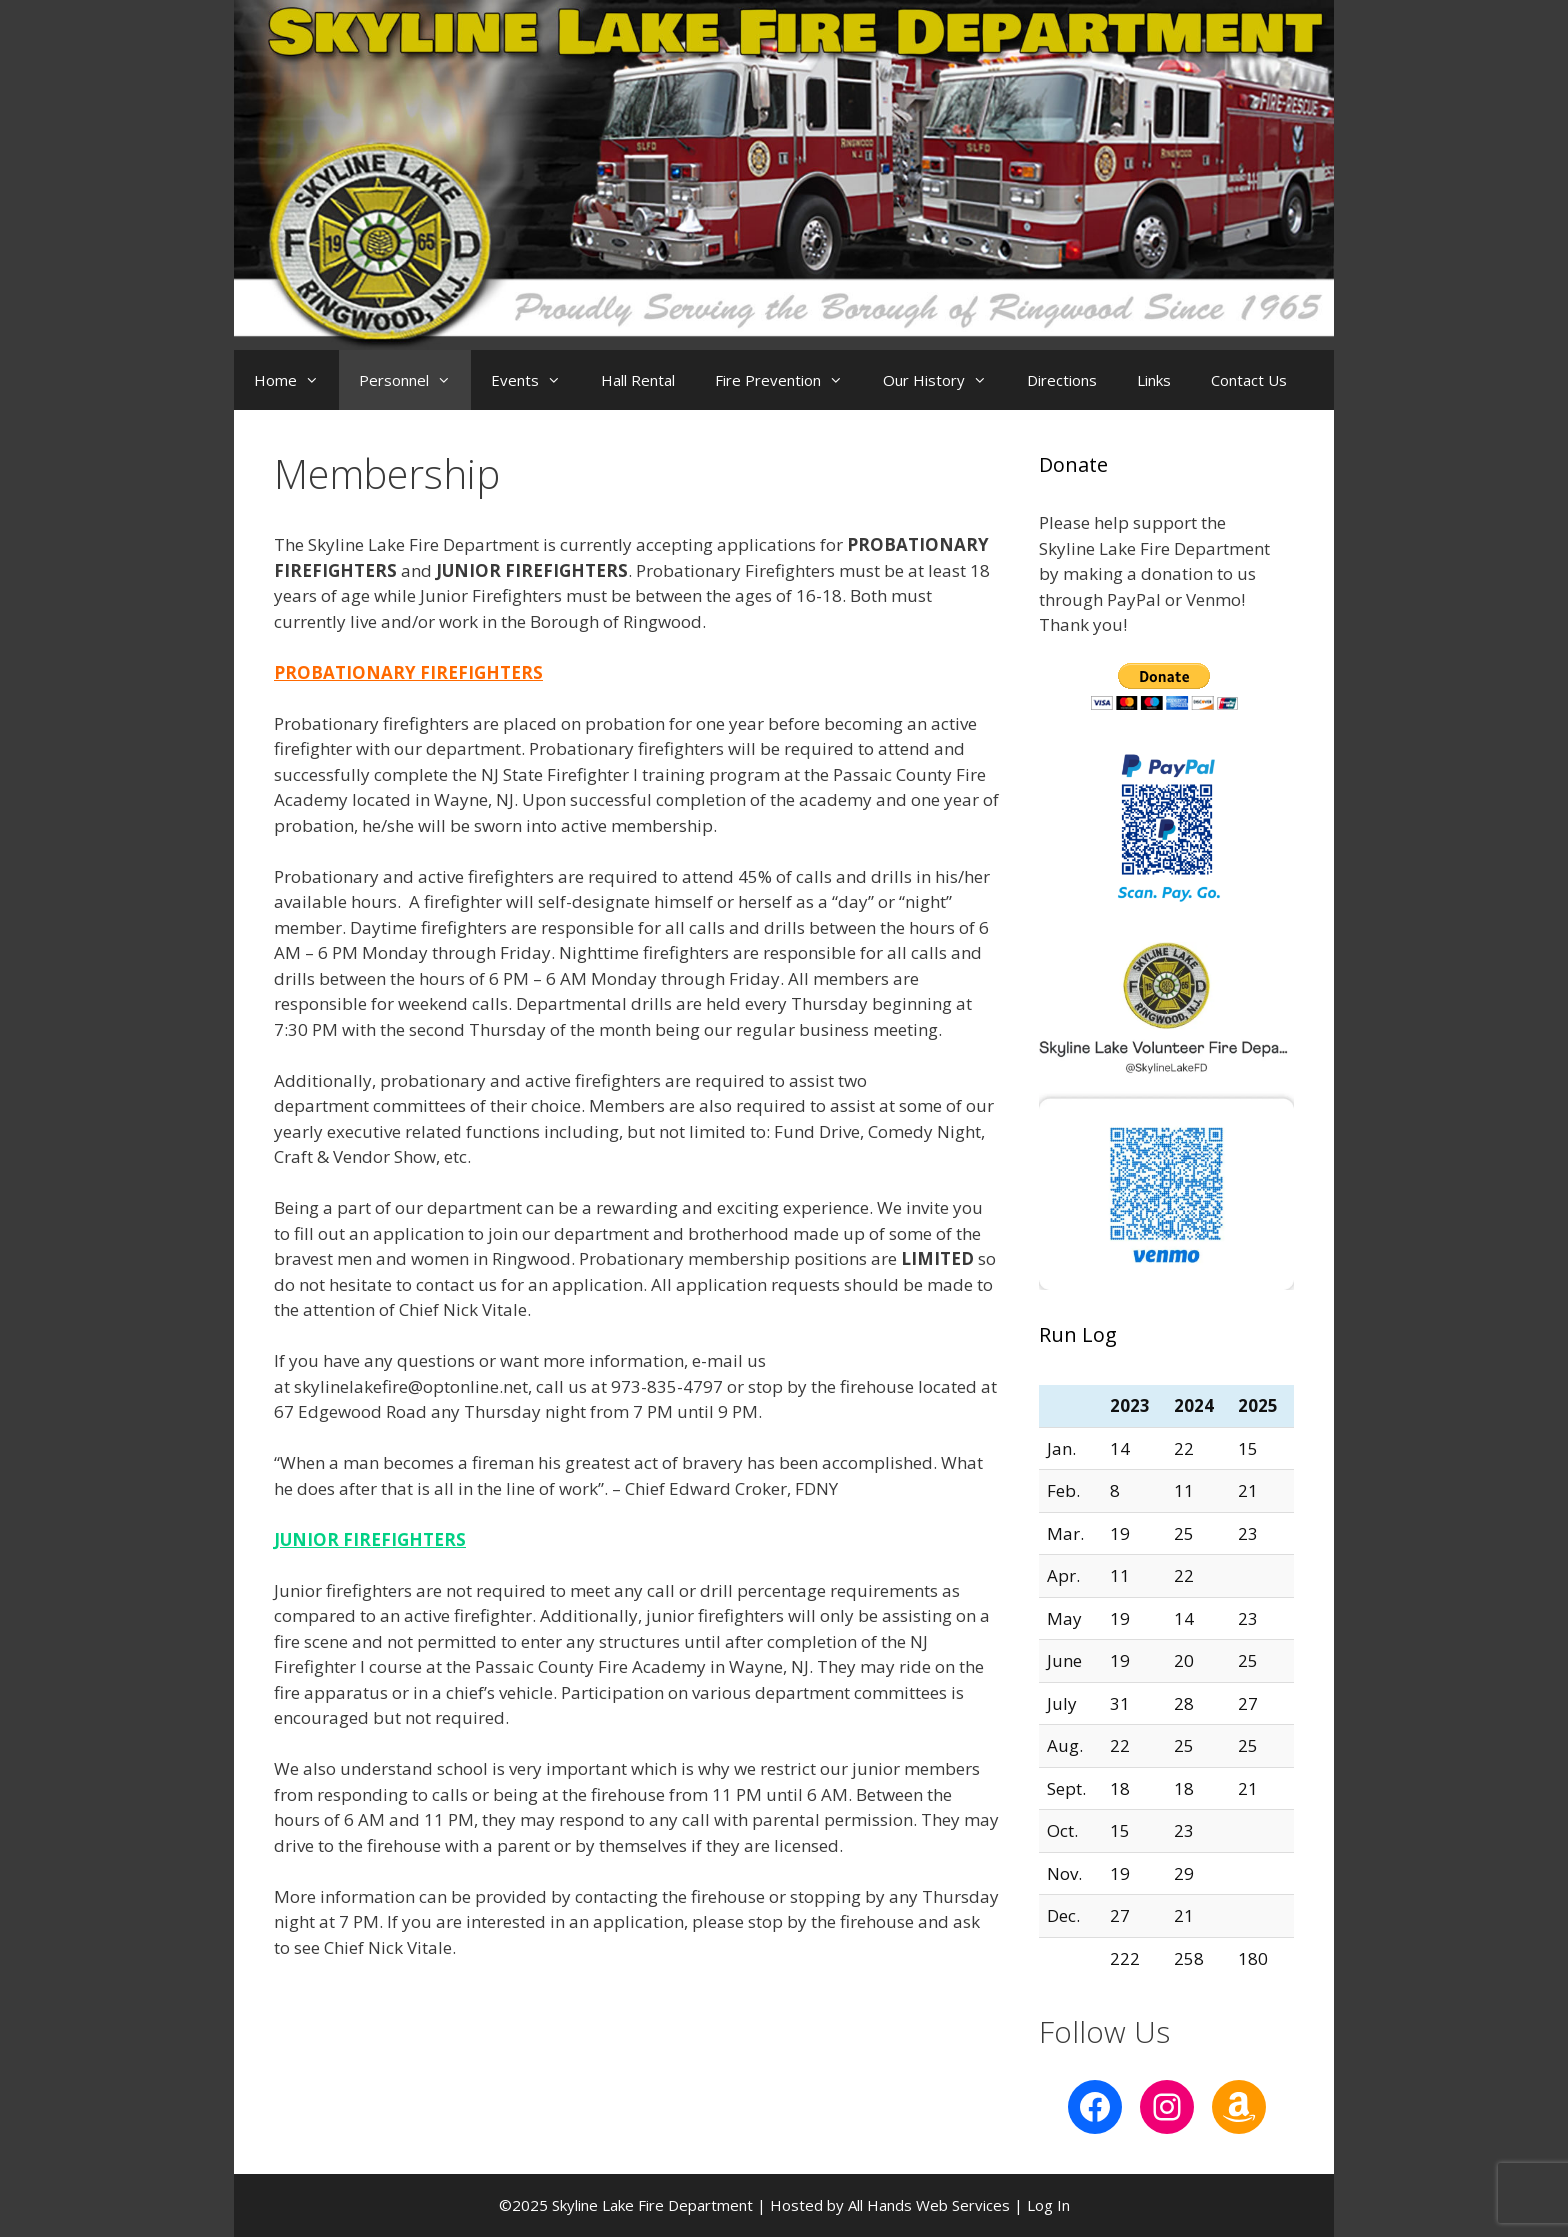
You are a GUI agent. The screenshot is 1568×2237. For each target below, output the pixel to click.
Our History (945, 380)
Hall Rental (638, 380)
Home (296, 380)
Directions (1062, 380)
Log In (1048, 2205)
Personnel (415, 380)
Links (1154, 380)
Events (536, 380)
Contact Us (1249, 380)
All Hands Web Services (929, 2205)
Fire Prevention (789, 380)
